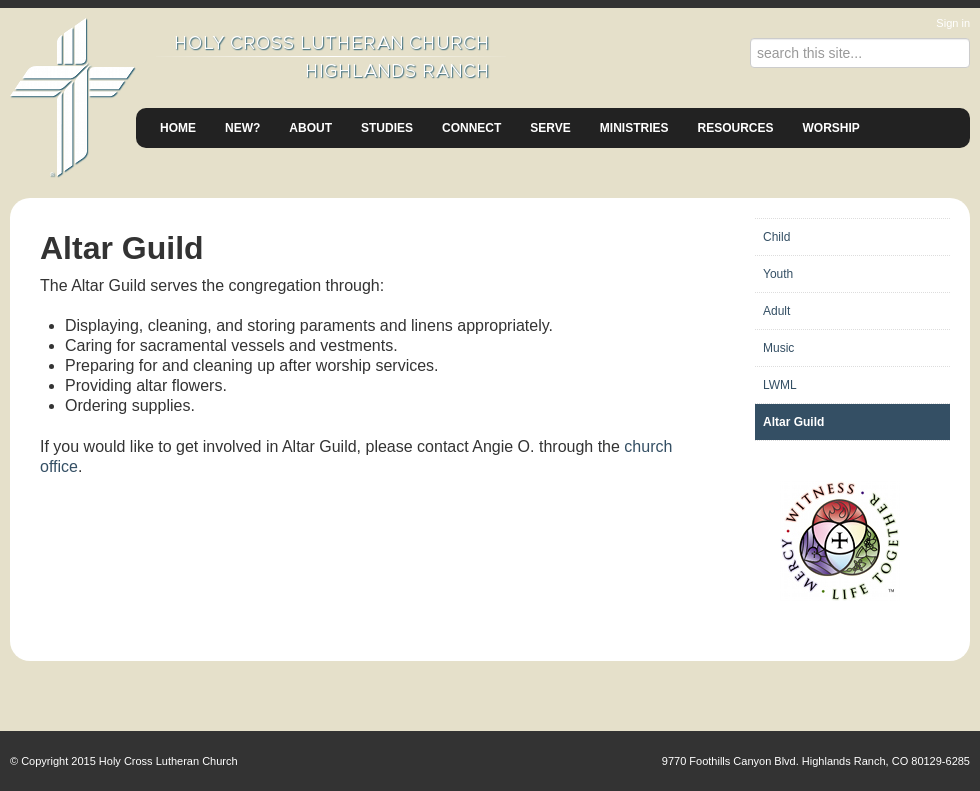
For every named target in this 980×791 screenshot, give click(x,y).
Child (776, 237)
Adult (776, 311)
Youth (778, 274)
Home (178, 128)
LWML (780, 385)
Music (778, 348)
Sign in (953, 23)
